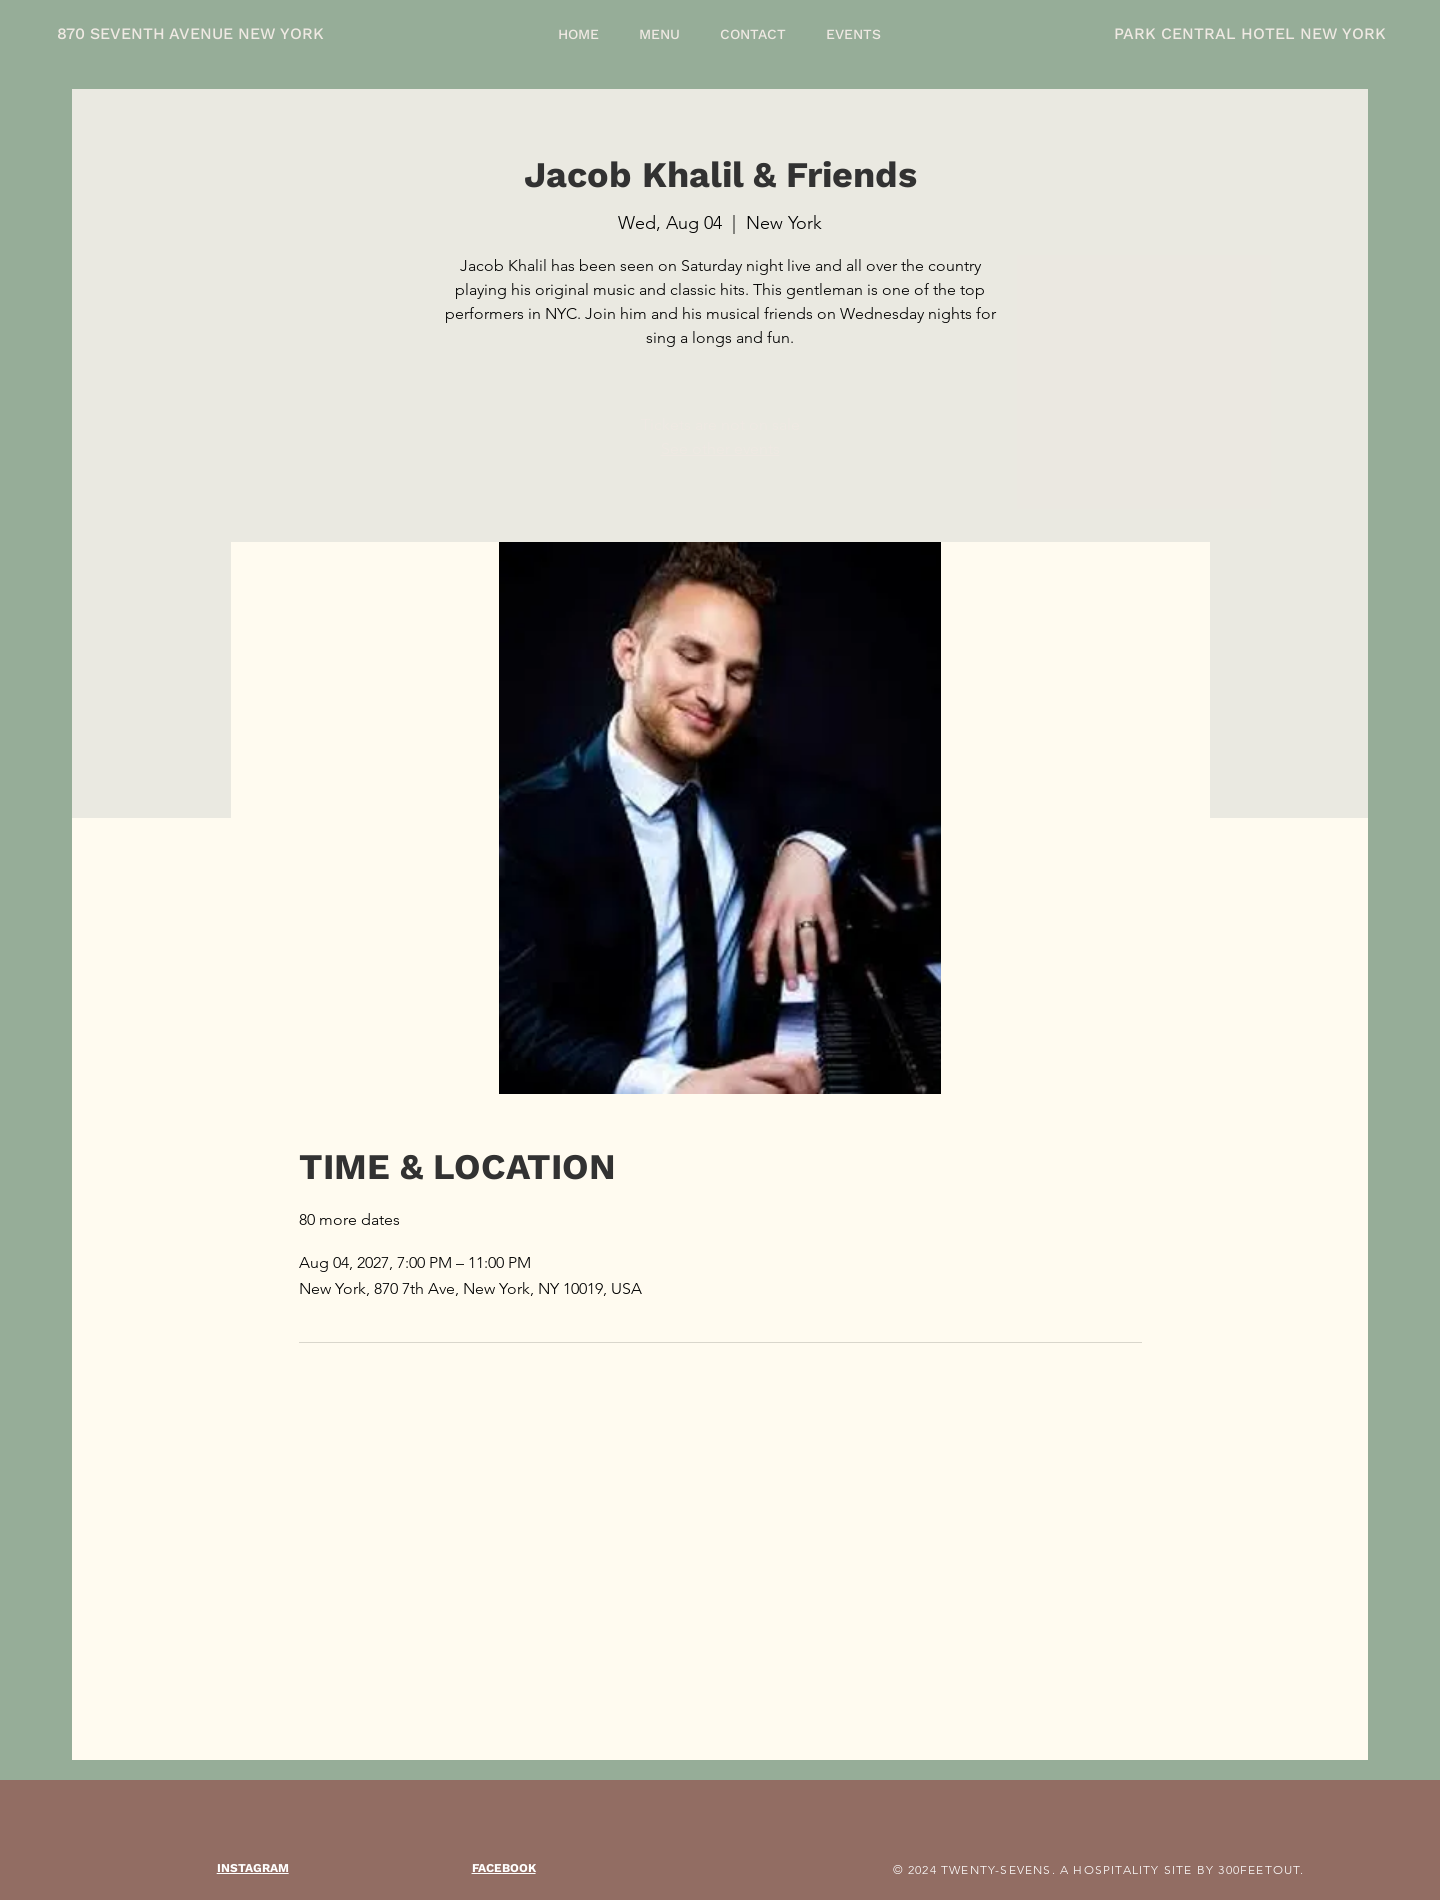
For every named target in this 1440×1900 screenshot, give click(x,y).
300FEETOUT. (1261, 1869)
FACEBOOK (504, 1868)
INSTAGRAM (253, 1868)
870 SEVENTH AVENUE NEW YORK (190, 33)
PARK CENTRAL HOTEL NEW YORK (1250, 33)
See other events (720, 448)
